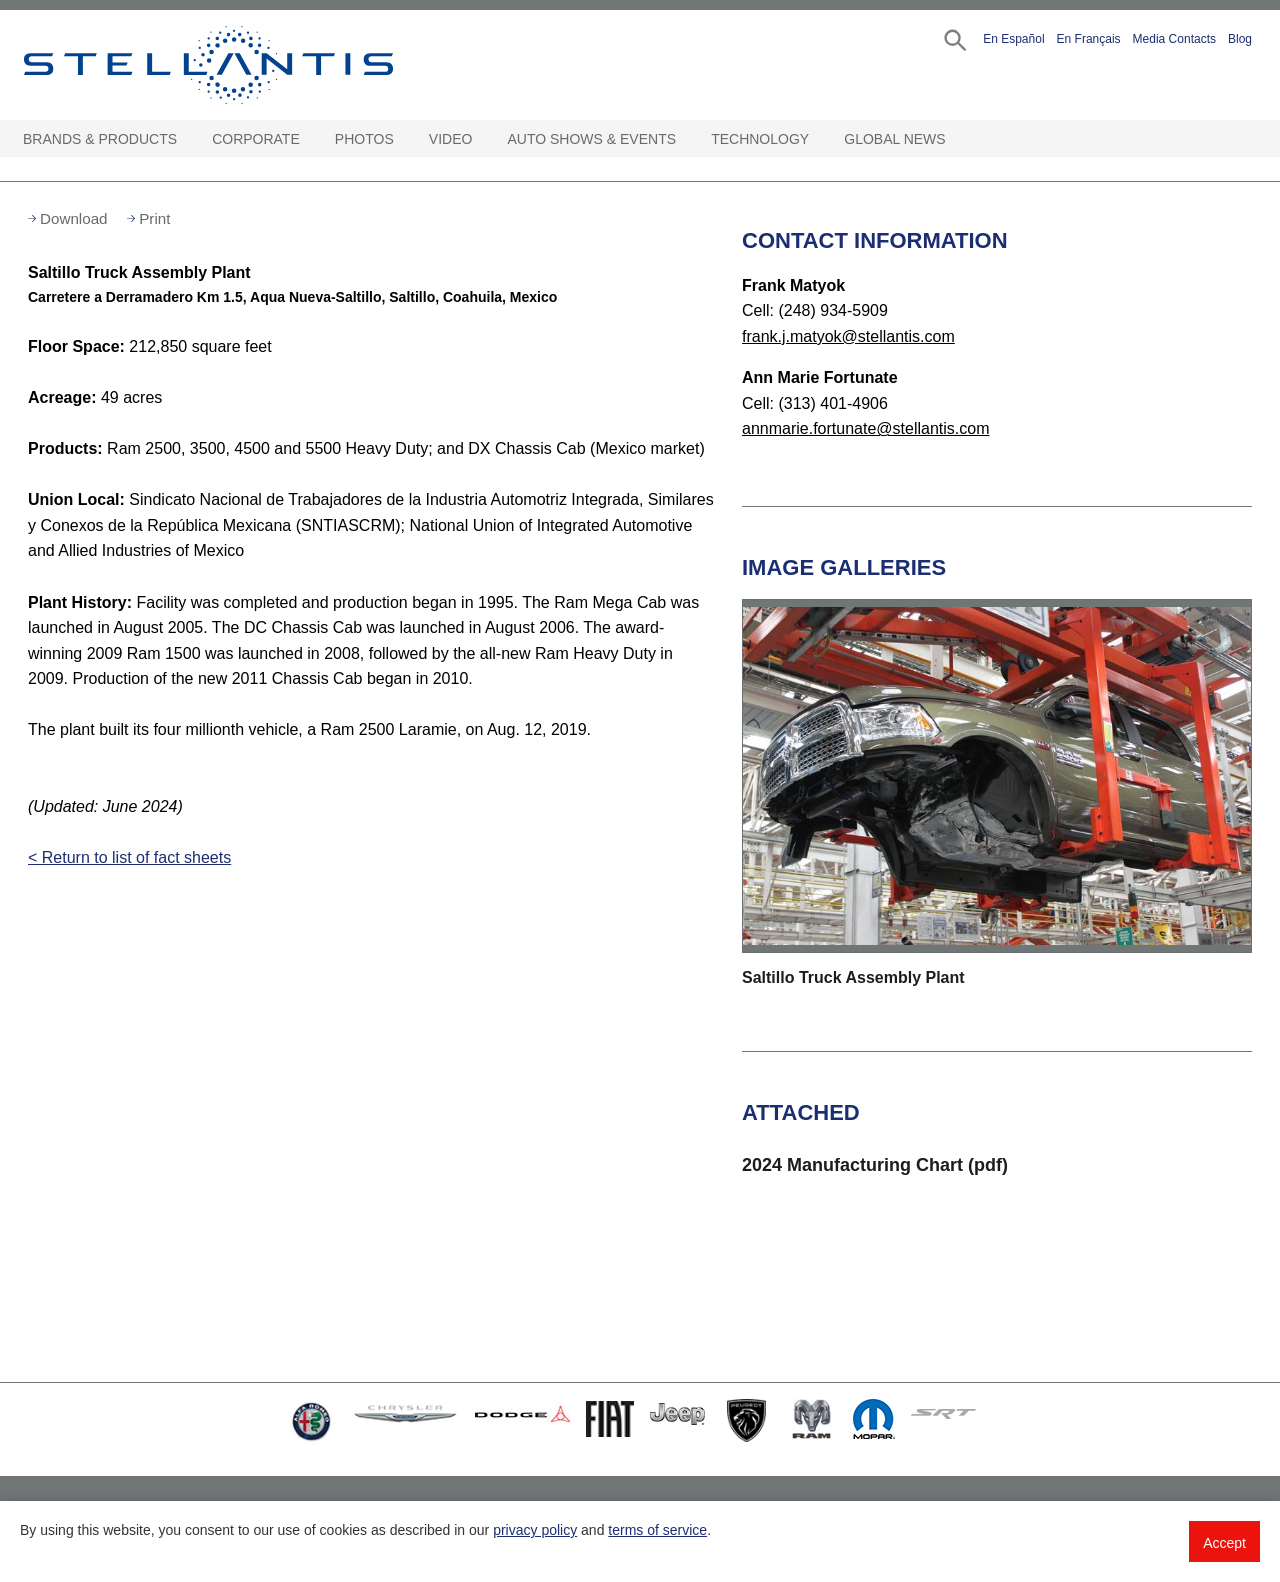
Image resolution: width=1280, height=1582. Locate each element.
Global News (894, 139)
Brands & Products (100, 139)
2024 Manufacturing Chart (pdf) (875, 1165)
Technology (760, 139)
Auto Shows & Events (592, 139)
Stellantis (254, 65)
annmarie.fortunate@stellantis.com (865, 428)
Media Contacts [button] (1174, 39)
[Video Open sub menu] (482, 139)
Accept (1224, 1543)
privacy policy (535, 1530)
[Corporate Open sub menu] (310, 139)
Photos (364, 139)
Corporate (256, 139)
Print (154, 218)
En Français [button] (1089, 39)
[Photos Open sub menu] (404, 139)
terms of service (657, 1530)
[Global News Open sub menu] (956, 139)
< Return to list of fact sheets (129, 857)
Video (451, 139)
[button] (953, 38)
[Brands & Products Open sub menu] (187, 139)
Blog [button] (1240, 39)
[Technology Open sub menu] (819, 139)
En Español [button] (1013, 39)
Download (74, 218)
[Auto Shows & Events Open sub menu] (686, 139)
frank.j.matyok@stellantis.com (848, 336)
